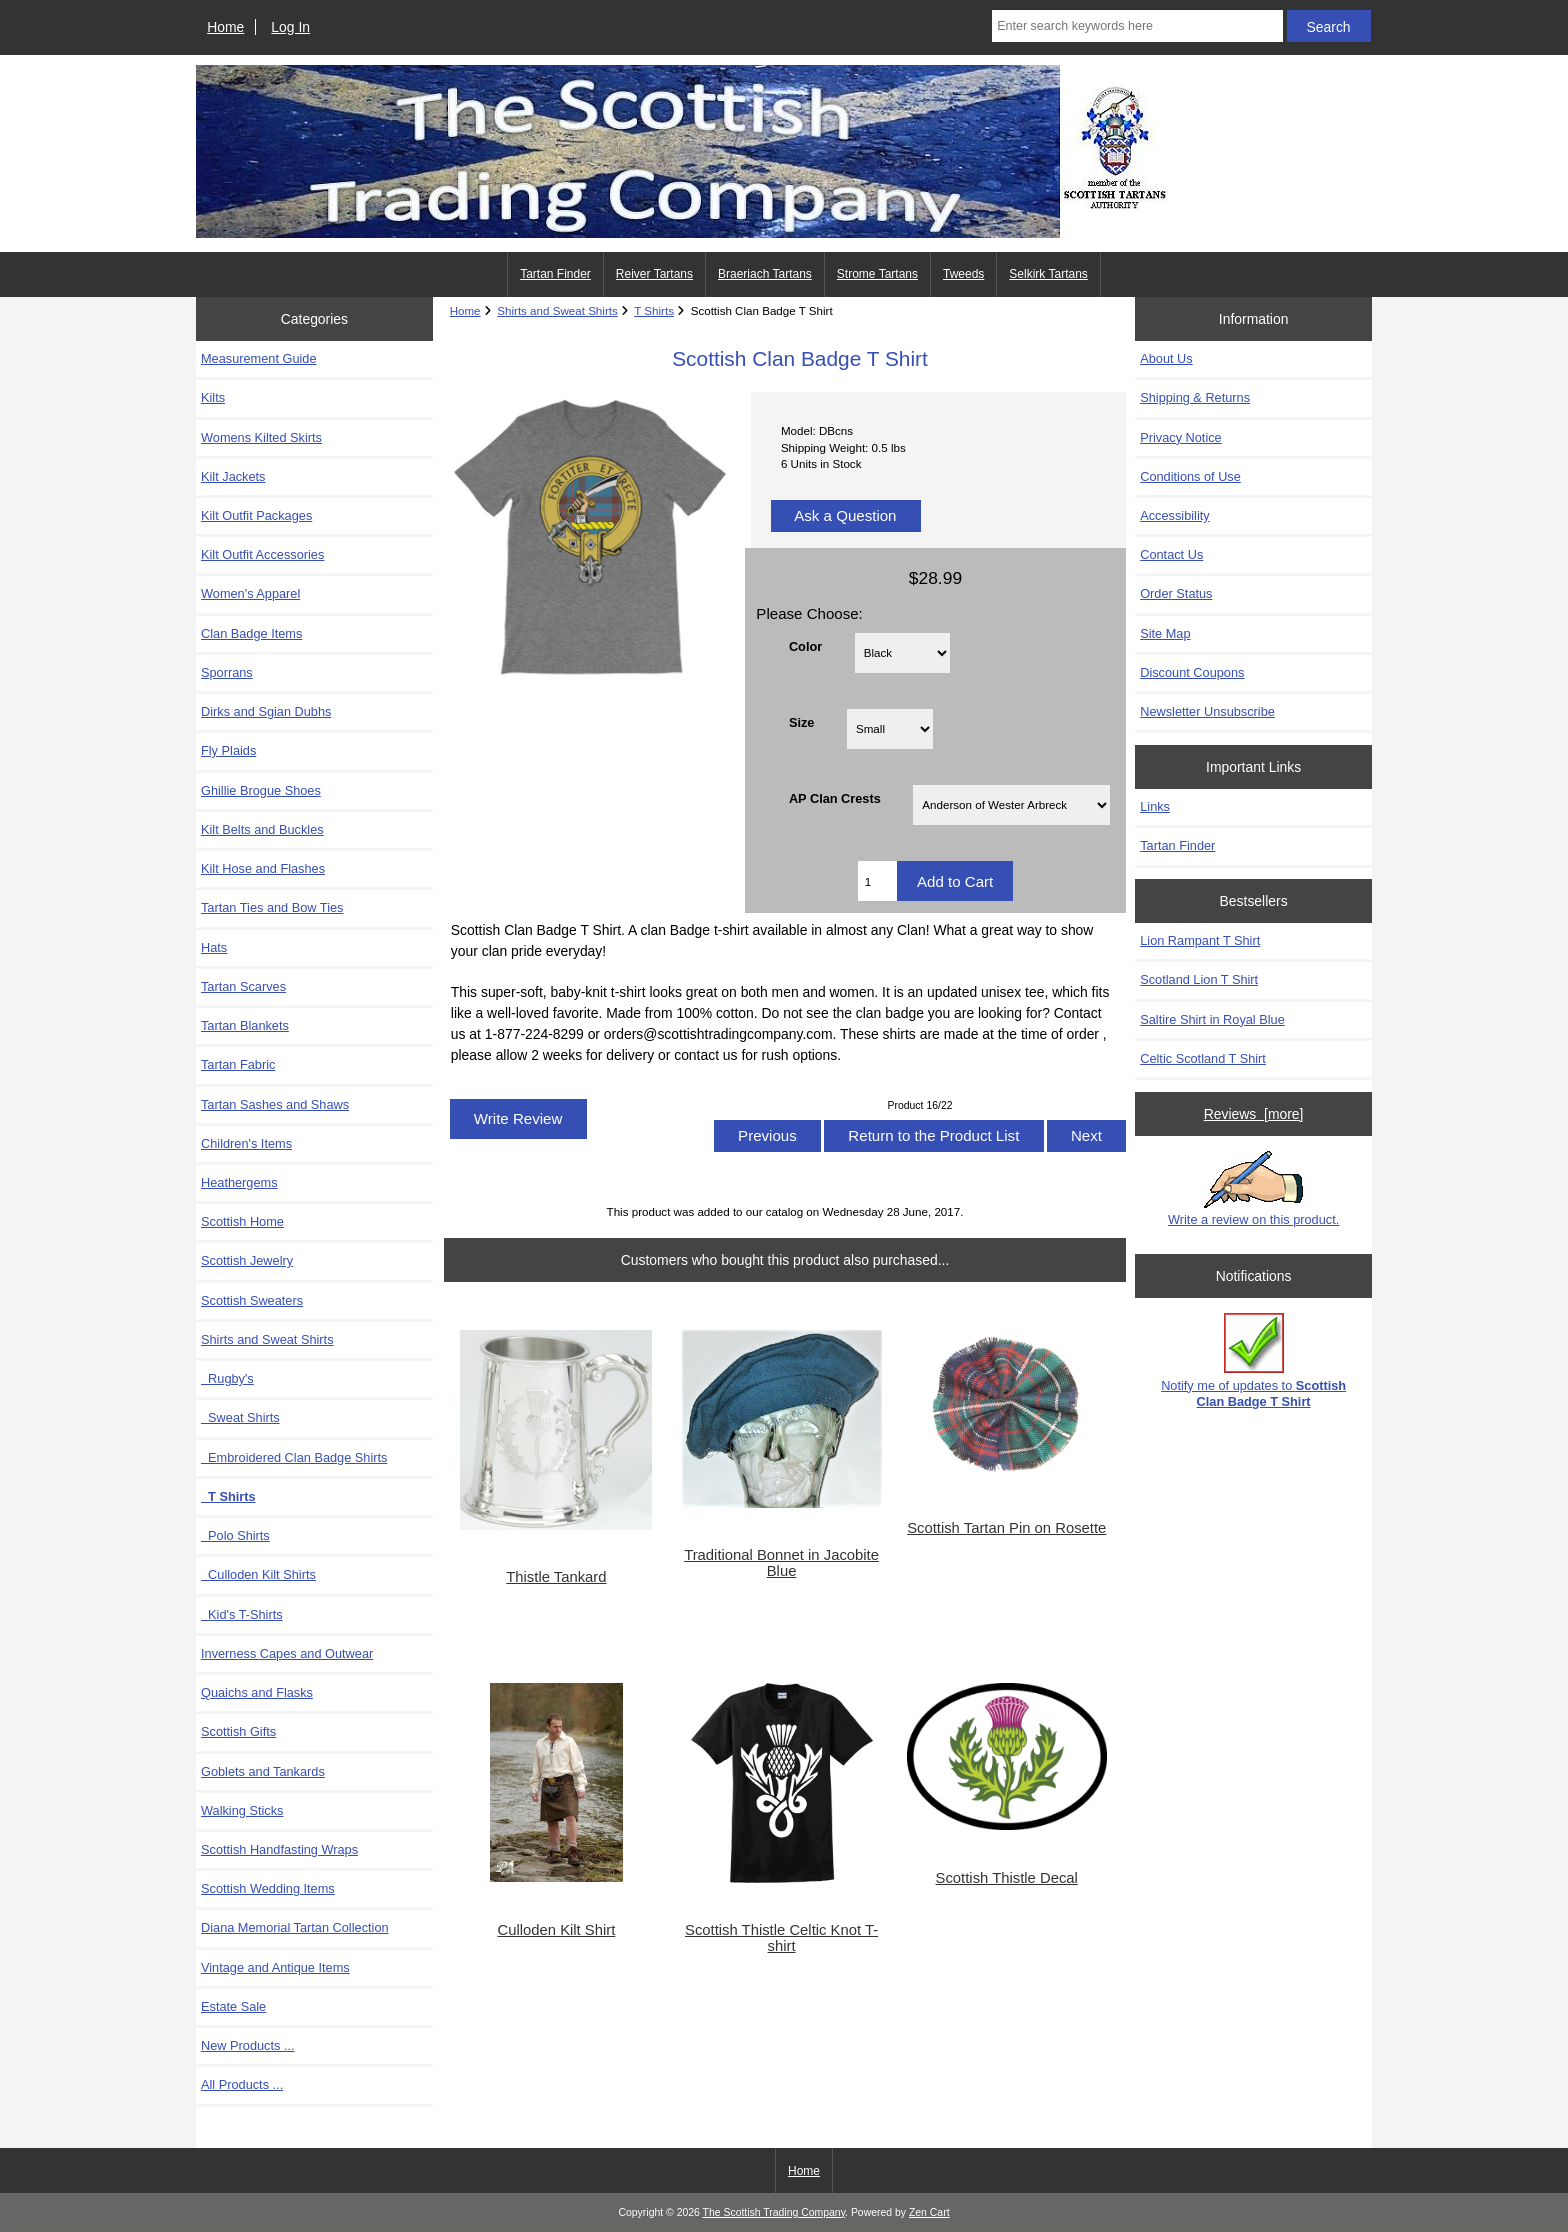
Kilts (213, 397)
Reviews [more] (1254, 1114)
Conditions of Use (1190, 476)
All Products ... (242, 2084)
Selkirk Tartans (1048, 274)
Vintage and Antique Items (275, 1967)
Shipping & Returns (1195, 397)
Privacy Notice (1180, 437)
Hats (214, 947)
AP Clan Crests (835, 798)
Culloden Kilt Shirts (258, 1574)
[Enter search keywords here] (1137, 26)
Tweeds (963, 274)
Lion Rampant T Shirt (1200, 940)
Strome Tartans (877, 274)
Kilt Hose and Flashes (263, 868)
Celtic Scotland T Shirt (1203, 1058)
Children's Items (246, 1143)
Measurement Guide (259, 358)
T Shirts (654, 310)
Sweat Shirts (240, 1417)
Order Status (1176, 593)
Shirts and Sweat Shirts (557, 310)
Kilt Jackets (233, 476)
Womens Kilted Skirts (261, 437)
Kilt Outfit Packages (256, 515)
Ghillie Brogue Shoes (261, 790)
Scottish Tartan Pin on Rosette (1006, 1528)
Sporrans (227, 672)
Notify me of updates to (1253, 1360)
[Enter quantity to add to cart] (877, 881)
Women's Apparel (250, 593)
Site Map (1165, 633)
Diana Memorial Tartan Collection (295, 1927)
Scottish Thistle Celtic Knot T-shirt (781, 1938)
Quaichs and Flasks (257, 1692)
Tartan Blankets (245, 1025)
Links (1155, 806)
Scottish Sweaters (252, 1300)
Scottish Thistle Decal (1007, 1878)
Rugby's (227, 1378)
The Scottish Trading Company (774, 2212)
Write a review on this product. (1253, 1189)
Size (802, 721)
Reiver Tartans (654, 274)
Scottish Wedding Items (268, 1888)
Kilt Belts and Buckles (262, 829)
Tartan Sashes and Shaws (275, 1104)
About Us (1166, 358)
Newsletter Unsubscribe (1207, 711)
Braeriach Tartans (765, 274)
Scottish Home (242, 1221)
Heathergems (239, 1182)
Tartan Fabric (238, 1064)
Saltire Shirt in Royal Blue (1212, 1019)
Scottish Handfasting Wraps (279, 1849)
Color (805, 645)
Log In (290, 27)
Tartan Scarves (243, 986)
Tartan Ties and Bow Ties (272, 907)
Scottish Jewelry (247, 1260)
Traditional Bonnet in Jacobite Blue (781, 1563)
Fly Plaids (228, 750)
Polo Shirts (235, 1535)
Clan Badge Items (251, 633)
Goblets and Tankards (263, 1771)
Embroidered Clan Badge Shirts (294, 1457)
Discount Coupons (1192, 672)
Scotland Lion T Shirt (1199, 979)
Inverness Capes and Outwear (287, 1653)
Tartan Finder (555, 274)
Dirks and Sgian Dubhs (266, 711)
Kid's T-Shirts (242, 1614)
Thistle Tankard (556, 1577)
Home (225, 27)
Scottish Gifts (238, 1731)
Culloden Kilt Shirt (556, 1930)
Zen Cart (929, 2212)
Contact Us (1171, 554)
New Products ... (248, 2045)
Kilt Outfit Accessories (262, 554)
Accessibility (1174, 515)
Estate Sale (233, 2006)
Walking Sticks (242, 1810)
